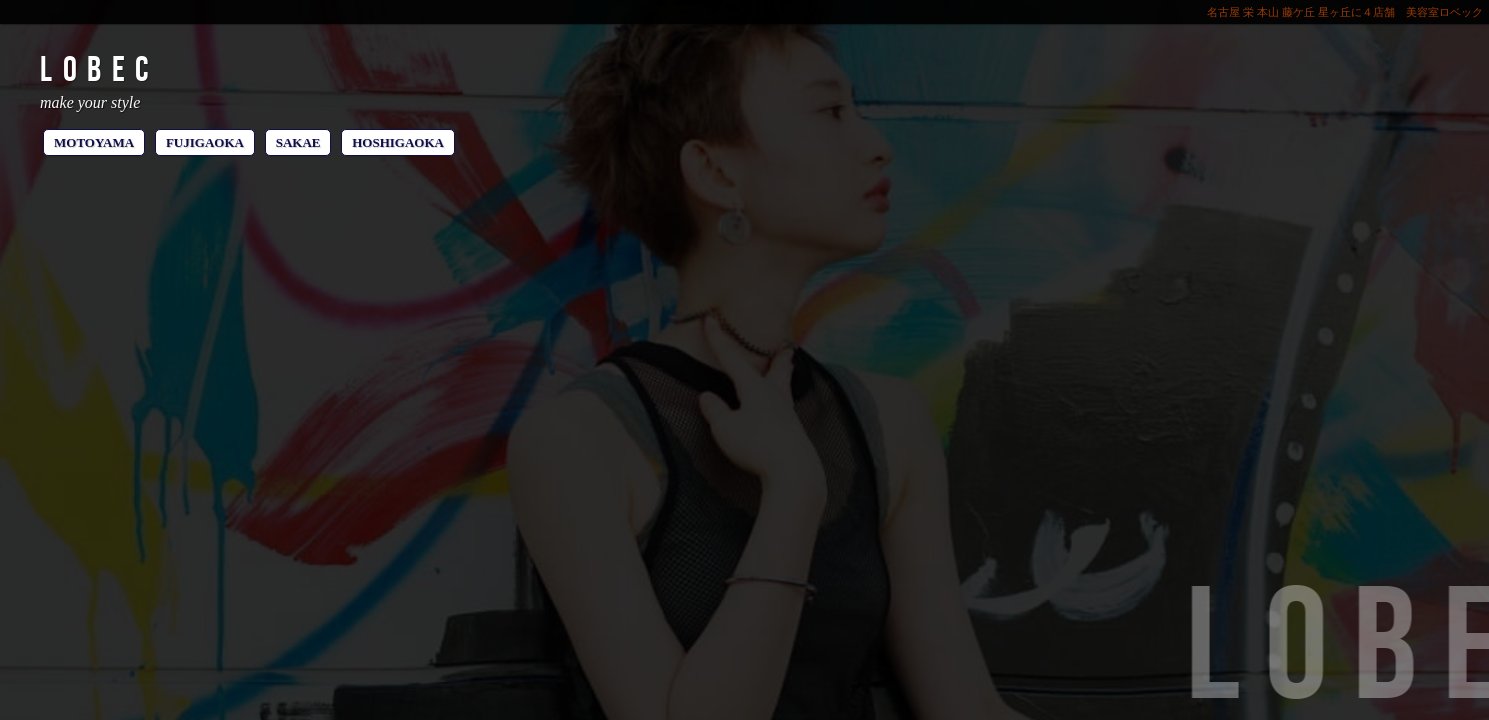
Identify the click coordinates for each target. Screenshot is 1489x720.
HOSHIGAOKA (398, 142)
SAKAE (298, 142)
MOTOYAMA (94, 142)
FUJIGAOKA (205, 142)
